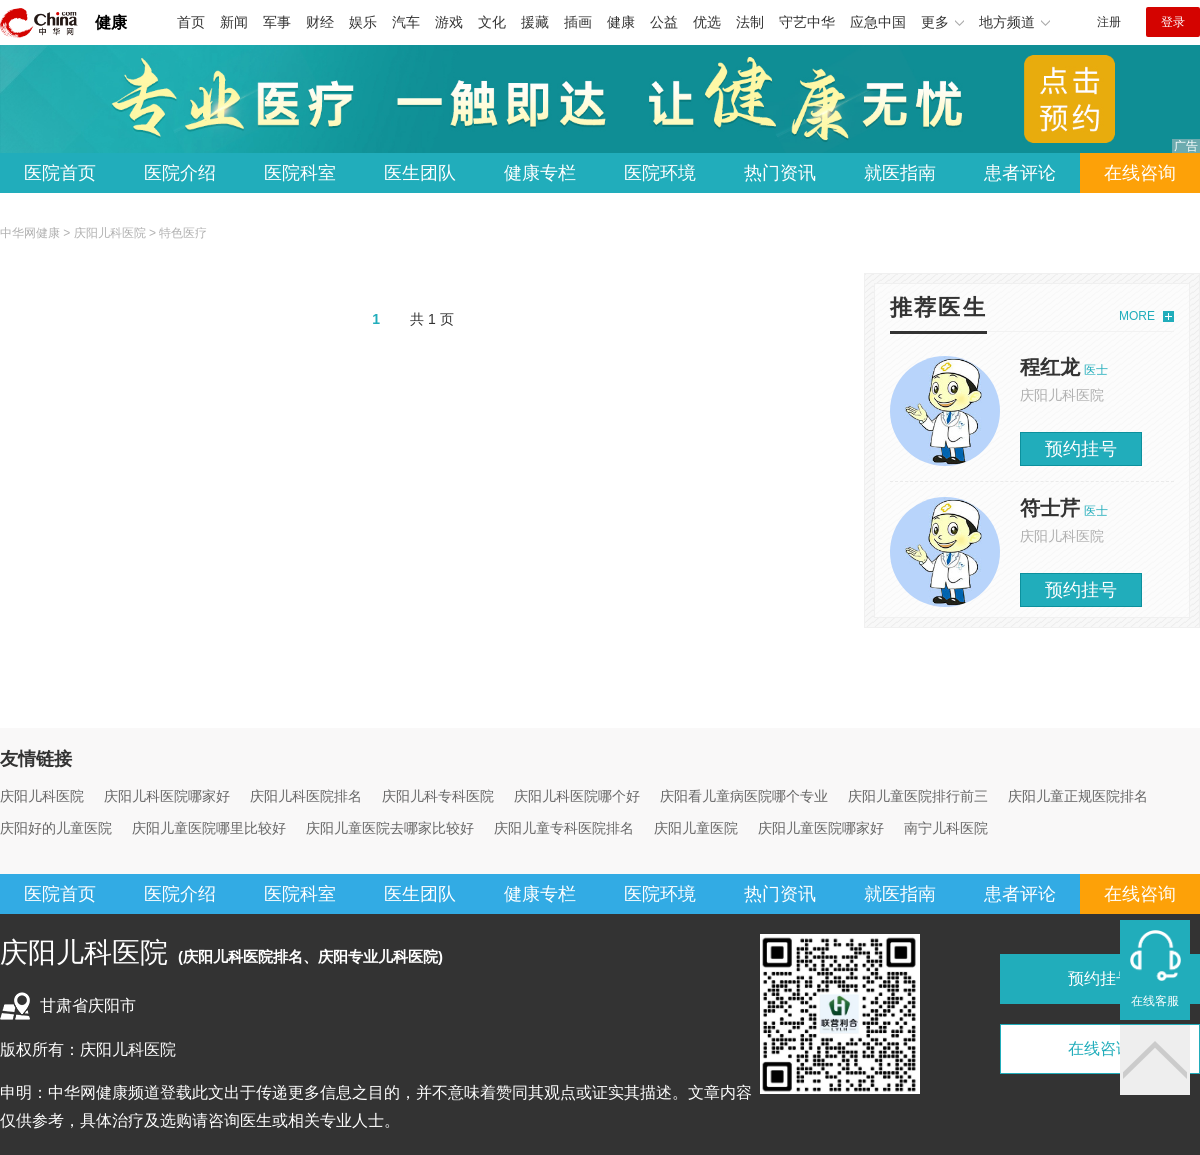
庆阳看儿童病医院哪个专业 (744, 796)
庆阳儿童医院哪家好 (821, 828)
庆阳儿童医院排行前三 (918, 796)
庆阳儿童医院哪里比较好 (209, 828)
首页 (191, 22)
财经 (320, 22)
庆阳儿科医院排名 (306, 796)
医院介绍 (180, 173)
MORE (1137, 316)
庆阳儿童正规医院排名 (1078, 796)
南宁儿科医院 (946, 828)
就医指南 (900, 173)
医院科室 (300, 173)
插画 (578, 22)
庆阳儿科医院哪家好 (167, 796)
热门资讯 (780, 173)
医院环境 (660, 173)
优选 (707, 22)
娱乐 (363, 22)
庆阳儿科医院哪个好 (577, 796)
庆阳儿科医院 (110, 233)
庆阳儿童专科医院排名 (564, 828)
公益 (664, 22)
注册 (1109, 22)
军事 (277, 22)
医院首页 (60, 173)
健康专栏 (540, 173)
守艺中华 (807, 22)
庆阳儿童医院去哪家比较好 (390, 828)
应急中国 (878, 22)
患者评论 (1020, 173)
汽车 (406, 22)
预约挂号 (1081, 449)
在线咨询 (1140, 173)
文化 (492, 22)
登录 (1173, 22)
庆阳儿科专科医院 (438, 796)
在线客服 (1155, 1001)
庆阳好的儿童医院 (56, 828)
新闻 (234, 22)
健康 (111, 22)
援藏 (535, 22)
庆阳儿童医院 (696, 828)
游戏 (449, 22)
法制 (750, 22)
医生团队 (420, 173)
